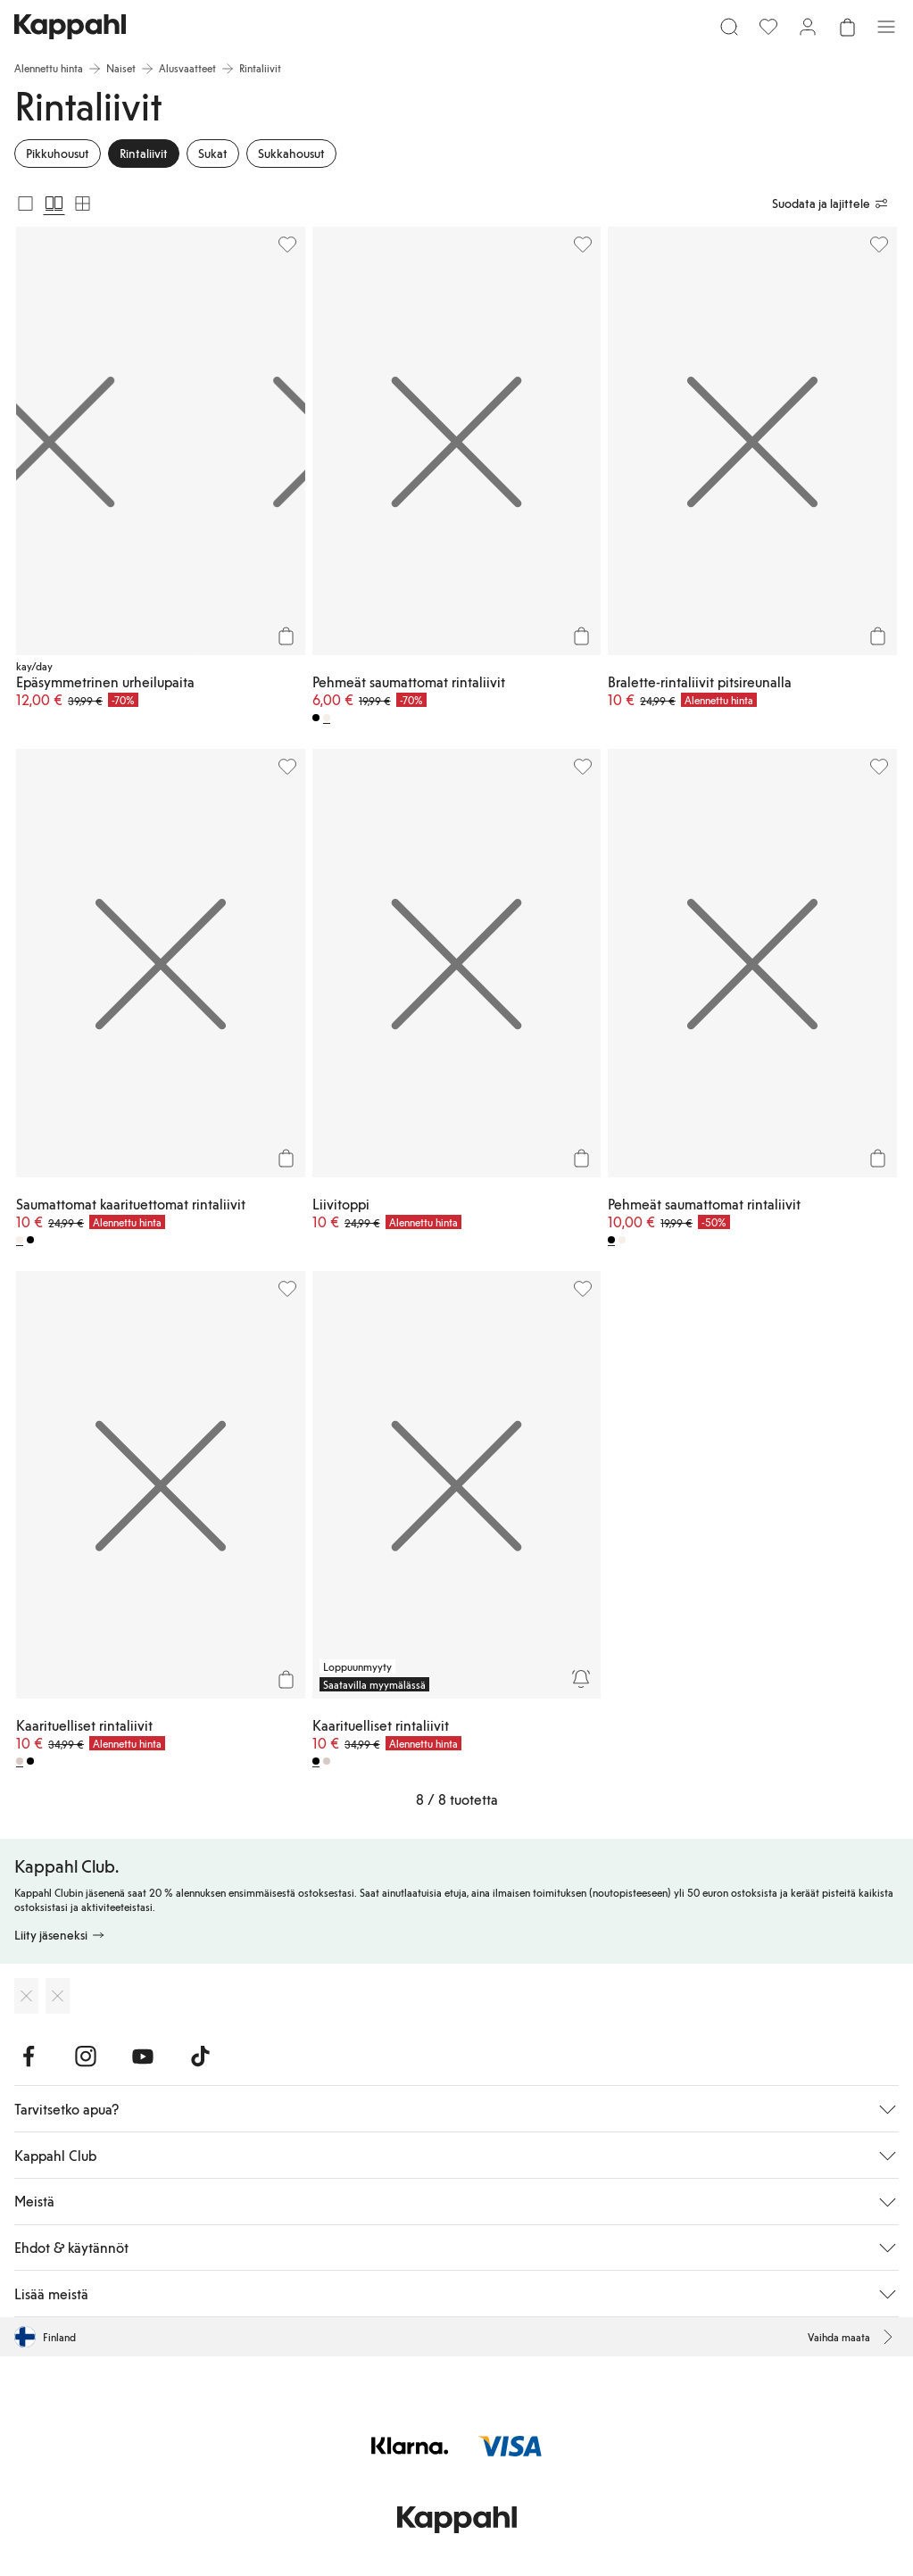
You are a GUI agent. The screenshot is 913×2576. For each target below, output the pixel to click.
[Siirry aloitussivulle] (70, 26)
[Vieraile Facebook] (28, 2056)
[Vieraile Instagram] (85, 2056)
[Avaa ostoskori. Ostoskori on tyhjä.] (847, 26)
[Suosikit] (768, 26)
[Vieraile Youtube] (143, 2056)
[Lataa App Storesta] (26, 1996)
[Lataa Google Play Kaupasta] (58, 1996)
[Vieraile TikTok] (200, 2056)
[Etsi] (729, 26)
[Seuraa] (581, 1679)
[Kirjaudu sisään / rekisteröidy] (807, 26)
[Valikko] (886, 26)
